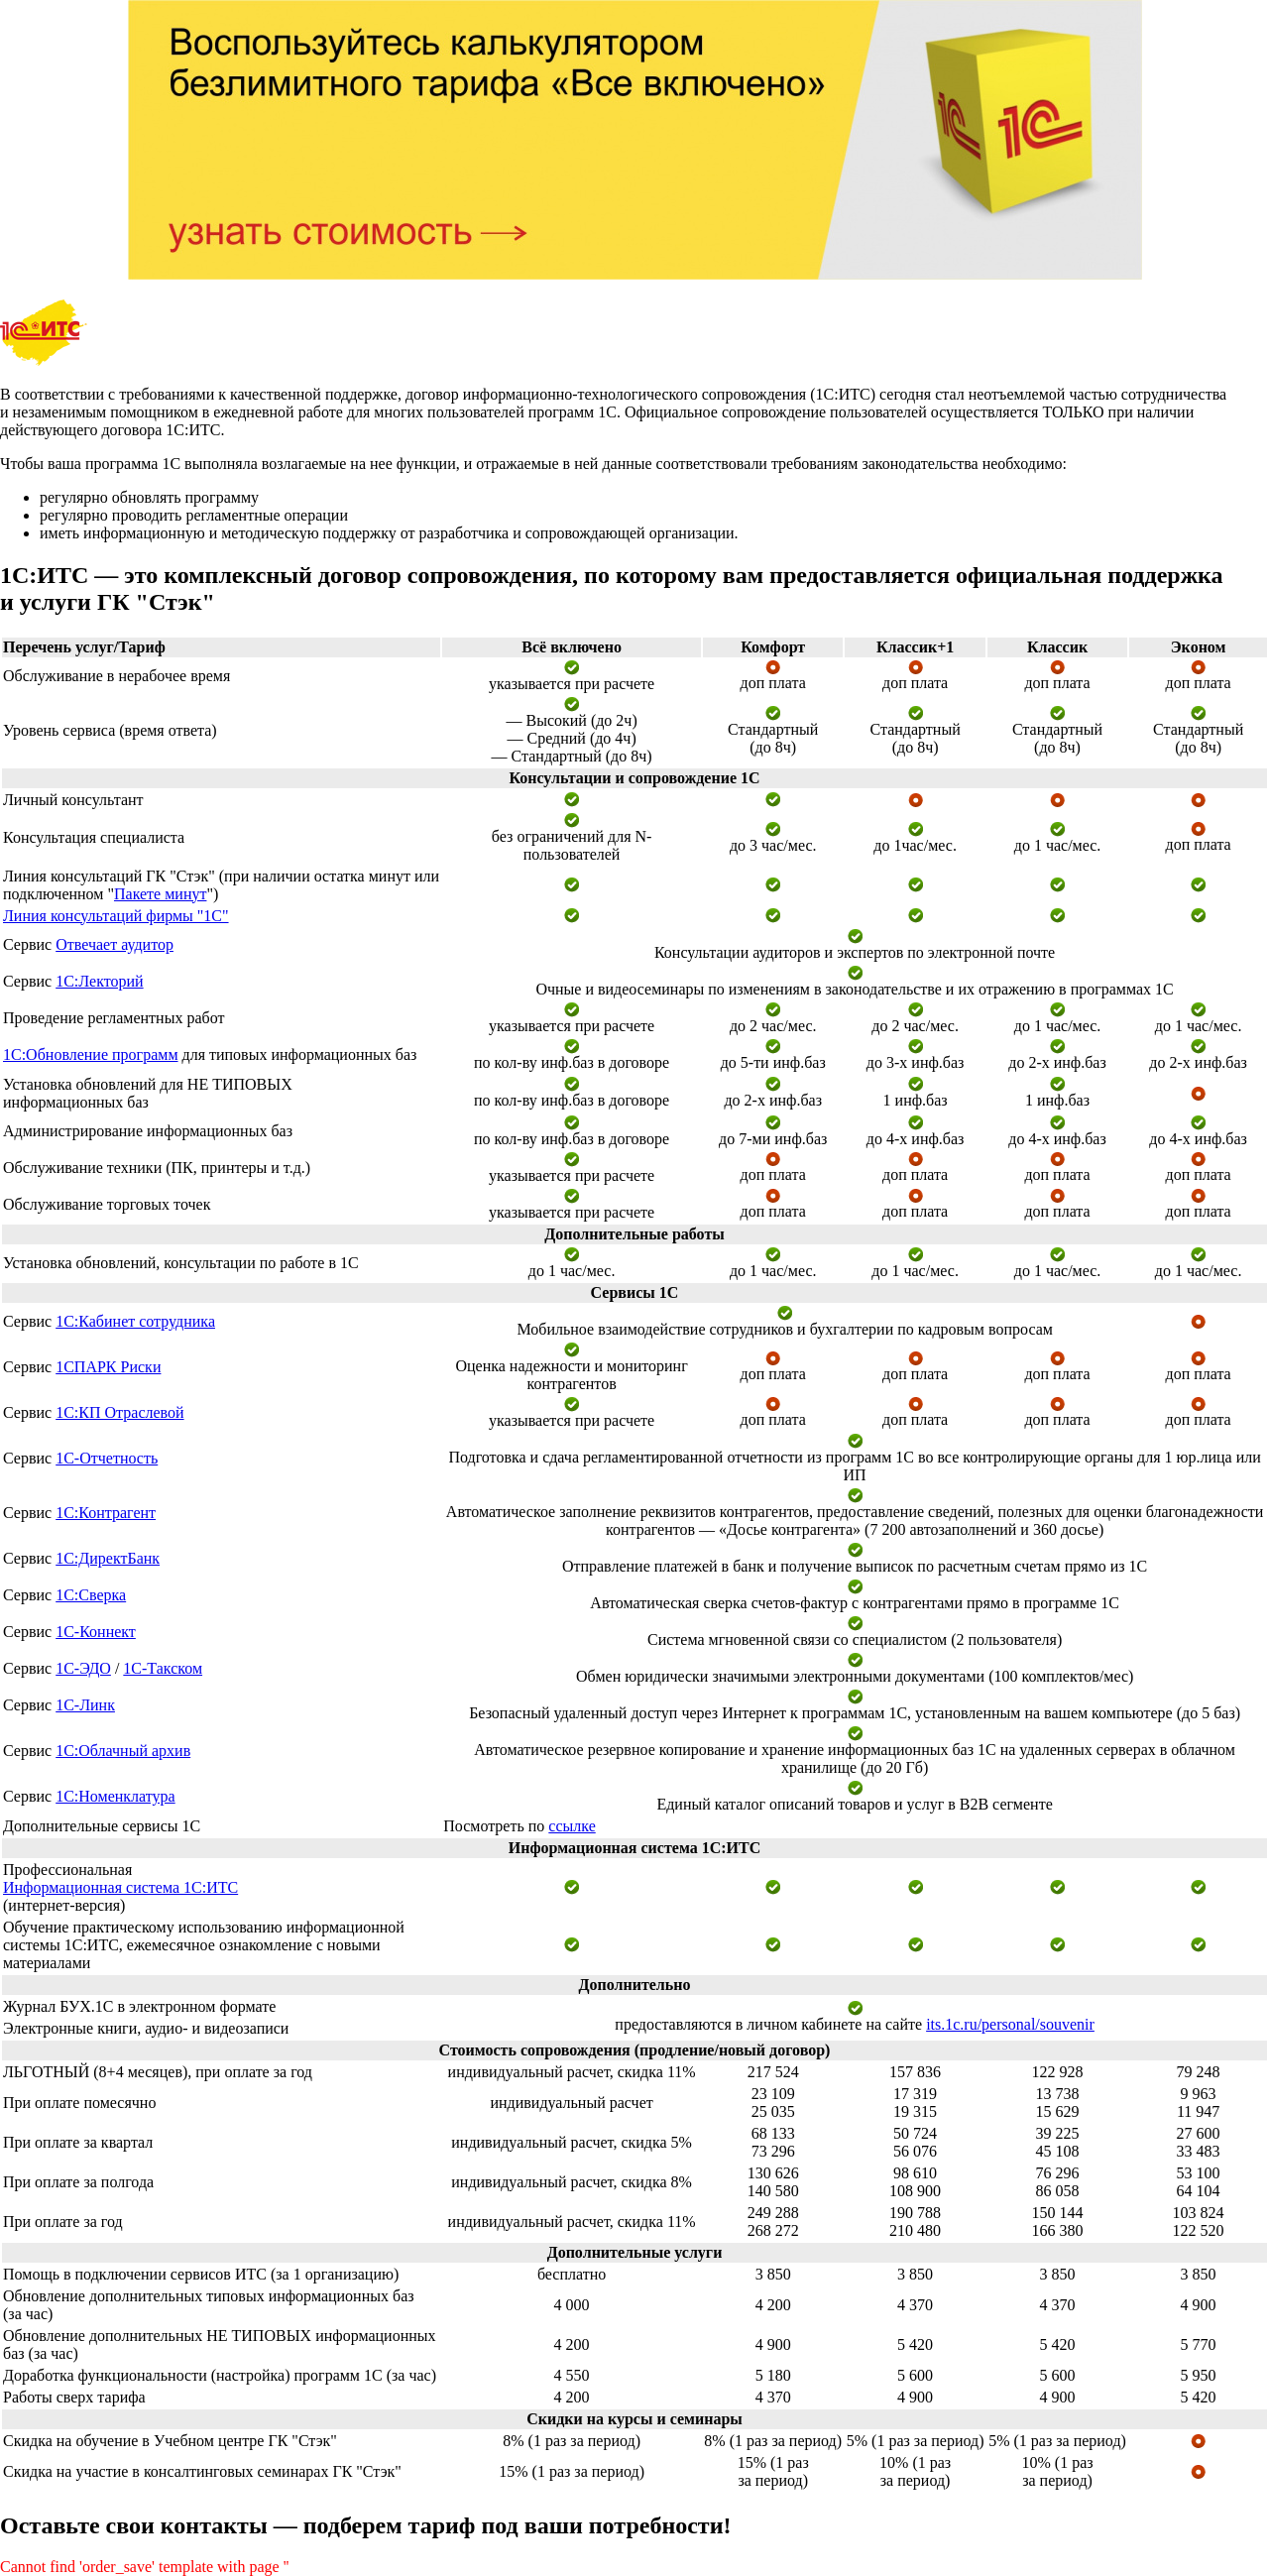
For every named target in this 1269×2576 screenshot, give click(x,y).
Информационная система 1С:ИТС (120, 1887)
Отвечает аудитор (114, 944)
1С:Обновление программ (90, 1054)
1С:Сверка (91, 1594)
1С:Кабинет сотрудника (135, 1321)
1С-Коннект (96, 1631)
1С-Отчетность (107, 1458)
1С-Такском (162, 1668)
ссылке (571, 1825)
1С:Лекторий (99, 981)
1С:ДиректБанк (108, 1558)
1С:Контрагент (106, 1512)
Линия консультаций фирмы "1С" (116, 915)
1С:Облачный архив (123, 1750)
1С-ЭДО (83, 1668)
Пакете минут (160, 893)
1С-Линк (85, 1705)
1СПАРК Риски (108, 1366)
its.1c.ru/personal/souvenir (1010, 2024)
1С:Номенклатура (115, 1796)
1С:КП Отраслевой (119, 1412)
